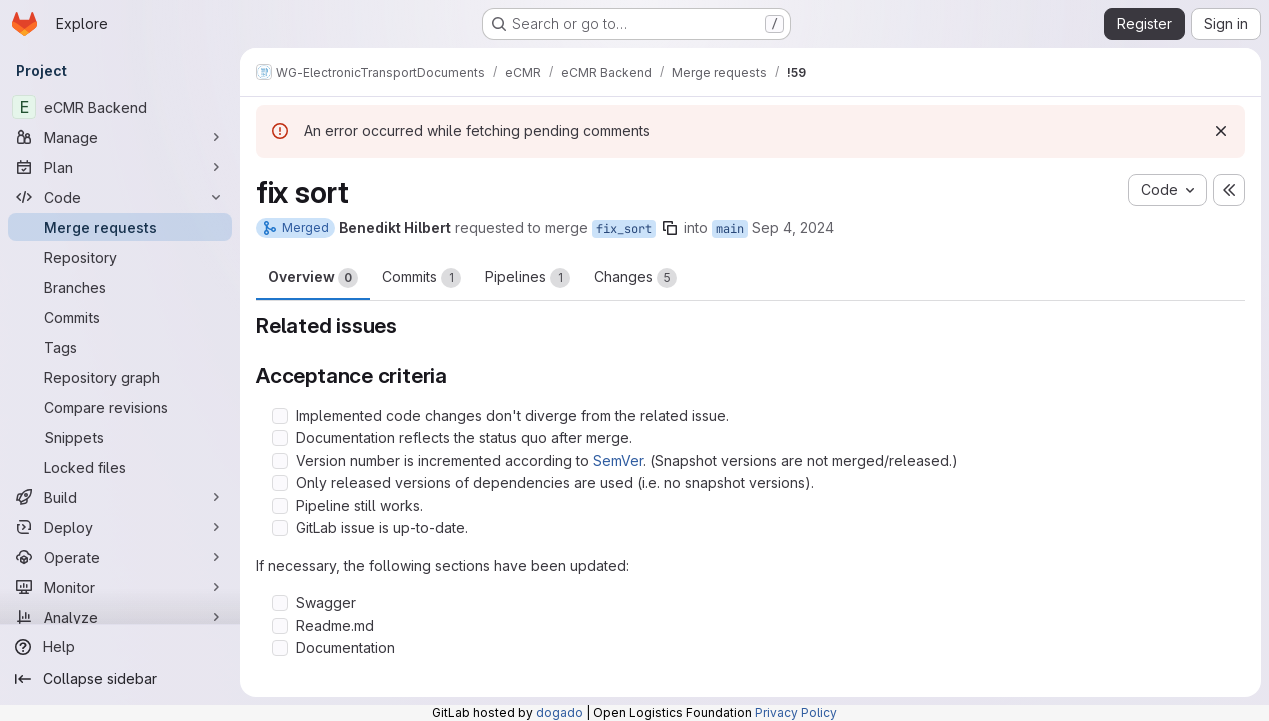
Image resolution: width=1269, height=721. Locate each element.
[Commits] (120, 317)
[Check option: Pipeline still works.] (280, 506)
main (730, 229)
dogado (559, 712)
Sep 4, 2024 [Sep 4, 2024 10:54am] (793, 227)
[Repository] (120, 257)
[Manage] (120, 137)
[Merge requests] (120, 227)
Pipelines (527, 278)
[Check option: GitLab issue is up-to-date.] (280, 528)
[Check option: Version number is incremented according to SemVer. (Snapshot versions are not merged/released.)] (280, 461)
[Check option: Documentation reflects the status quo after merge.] (280, 438)
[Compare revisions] (120, 407)
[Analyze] (120, 617)
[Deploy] (120, 527)
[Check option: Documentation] (280, 648)
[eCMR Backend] (120, 107)
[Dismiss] (1221, 131)
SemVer (618, 460)
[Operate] (120, 557)
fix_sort (624, 229)
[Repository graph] (120, 377)
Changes (635, 278)
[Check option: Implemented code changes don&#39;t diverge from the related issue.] (280, 416)
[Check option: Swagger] (280, 603)
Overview (313, 278)
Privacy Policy (796, 712)
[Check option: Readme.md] (280, 626)
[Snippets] (120, 437)
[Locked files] (120, 467)
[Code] (120, 197)
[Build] (120, 497)
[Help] (120, 647)
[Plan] (120, 167)
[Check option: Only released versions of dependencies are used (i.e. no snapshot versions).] (280, 483)
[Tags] (120, 347)
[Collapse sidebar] (120, 679)
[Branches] (120, 287)
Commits (421, 278)
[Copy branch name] (670, 228)
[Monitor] (120, 587)
